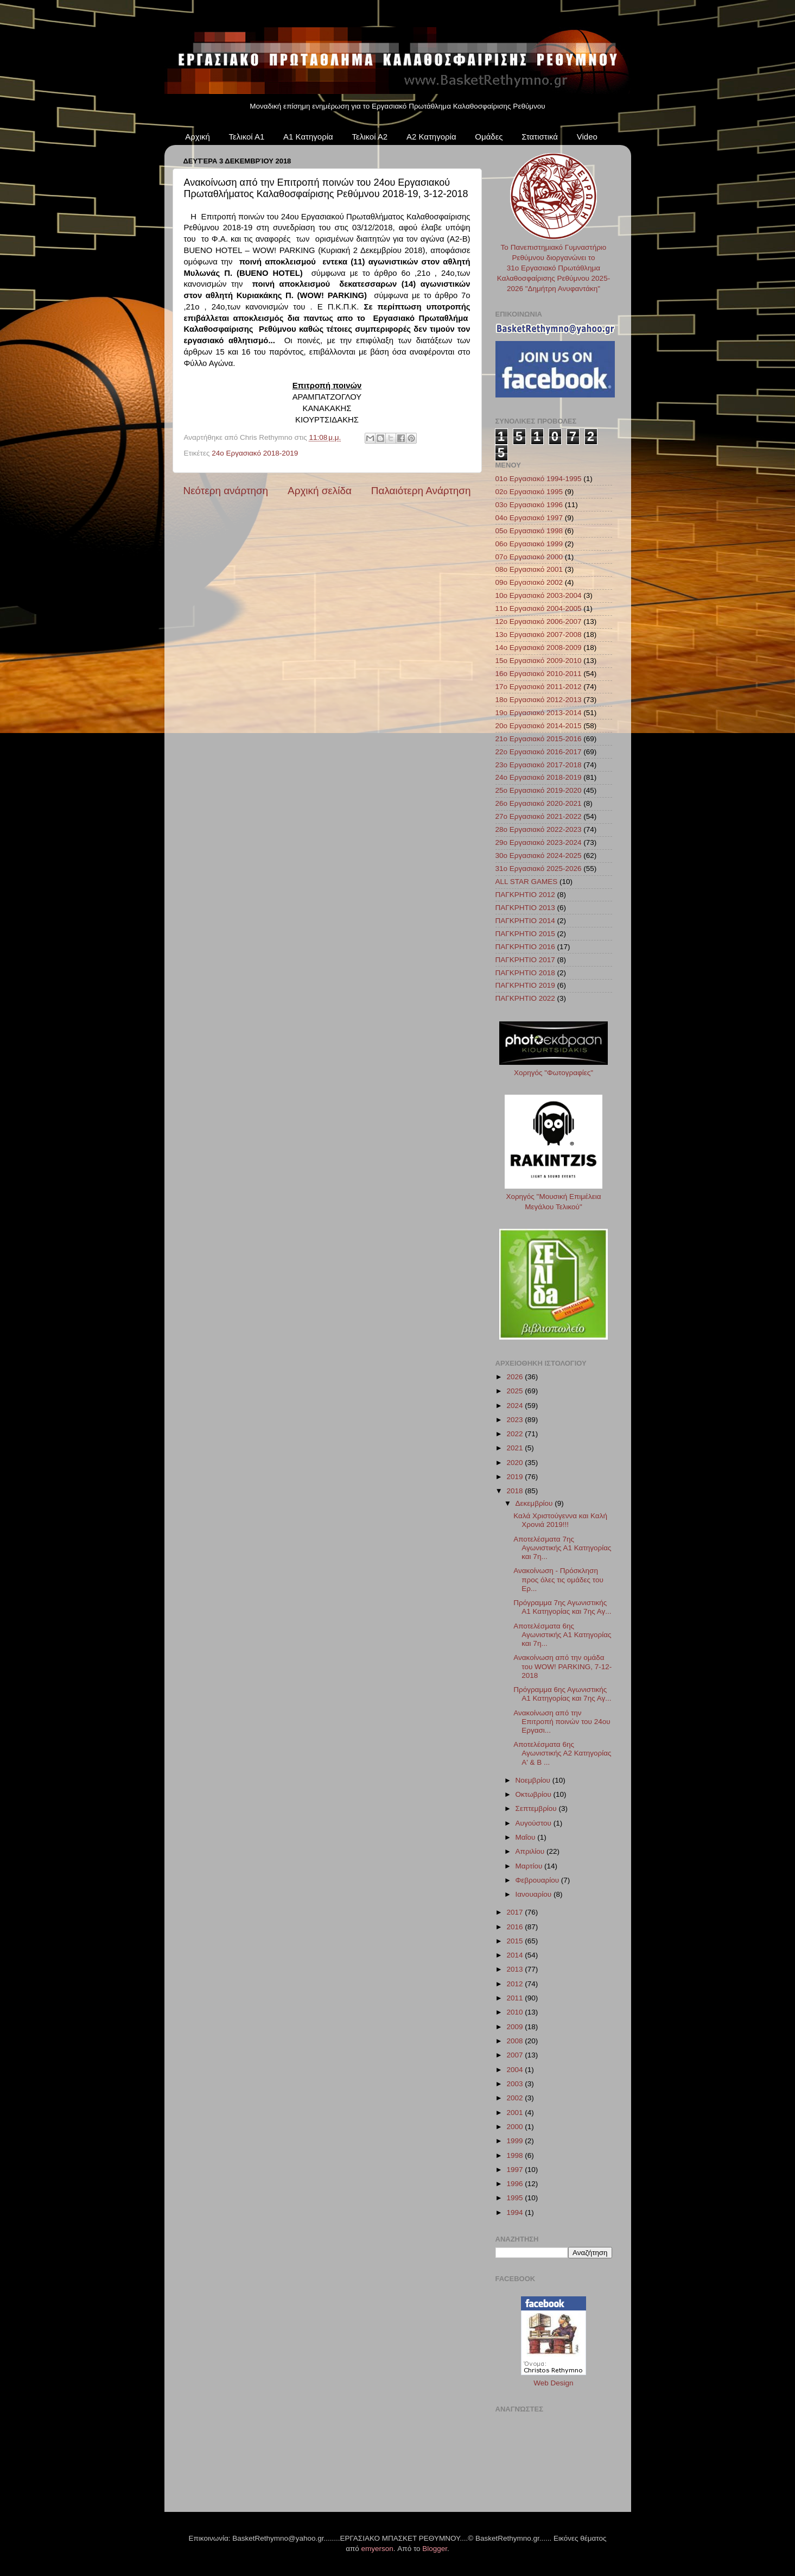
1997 (515, 2169)
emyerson (377, 2549)
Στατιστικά (539, 136)
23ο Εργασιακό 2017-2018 (538, 765)
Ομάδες (489, 136)
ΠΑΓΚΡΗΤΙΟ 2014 (525, 921)
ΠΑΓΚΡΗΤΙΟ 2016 (525, 947)
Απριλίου (531, 1851)
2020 (515, 1463)
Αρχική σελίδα (320, 490)
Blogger (434, 2549)
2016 (515, 1927)
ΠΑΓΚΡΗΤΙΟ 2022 (525, 998)
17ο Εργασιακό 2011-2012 (538, 687)
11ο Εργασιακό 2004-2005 (538, 608)
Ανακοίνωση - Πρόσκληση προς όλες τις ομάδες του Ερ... (558, 1579)
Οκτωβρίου (535, 1794)
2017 (515, 1912)
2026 (515, 1377)
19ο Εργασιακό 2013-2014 (538, 713)
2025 (515, 1391)
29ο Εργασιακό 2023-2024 (538, 842)
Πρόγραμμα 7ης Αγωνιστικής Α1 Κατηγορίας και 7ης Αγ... (562, 1607)
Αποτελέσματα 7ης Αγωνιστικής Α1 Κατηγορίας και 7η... (562, 1548)
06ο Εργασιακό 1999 (529, 544)
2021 (515, 1448)
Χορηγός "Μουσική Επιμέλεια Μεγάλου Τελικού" (553, 1196)
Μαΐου (527, 1837)
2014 (515, 1955)
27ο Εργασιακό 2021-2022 (538, 816)
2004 (515, 2070)
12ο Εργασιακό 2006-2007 (538, 621)
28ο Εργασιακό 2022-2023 (538, 829)
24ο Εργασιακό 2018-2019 (255, 453)
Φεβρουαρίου (538, 1880)
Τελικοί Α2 (369, 136)
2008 (515, 2041)
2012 (515, 1984)
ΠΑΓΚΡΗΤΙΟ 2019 (525, 985)
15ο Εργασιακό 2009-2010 (538, 660)
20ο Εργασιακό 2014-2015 (538, 726)
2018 (515, 1491)
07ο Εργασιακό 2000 (529, 557)
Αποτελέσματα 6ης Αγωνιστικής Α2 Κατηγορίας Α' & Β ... (562, 1753)
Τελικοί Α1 (247, 136)
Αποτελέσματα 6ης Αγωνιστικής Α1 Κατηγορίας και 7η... (562, 1634)
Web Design (553, 2383)
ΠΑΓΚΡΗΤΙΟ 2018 (525, 973)
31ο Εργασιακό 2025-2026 (538, 868)
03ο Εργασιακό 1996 (529, 505)
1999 (515, 2141)
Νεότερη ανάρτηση (226, 490)
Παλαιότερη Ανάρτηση (421, 490)
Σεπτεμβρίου (537, 1808)
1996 (515, 2184)
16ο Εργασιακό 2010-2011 (538, 674)
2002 (515, 2098)
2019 (515, 1477)
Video (587, 136)
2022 (515, 1434)
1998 (515, 2155)
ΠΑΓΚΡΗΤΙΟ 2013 (525, 908)
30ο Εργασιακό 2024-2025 (538, 855)
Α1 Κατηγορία (308, 136)
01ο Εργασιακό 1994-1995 (538, 479)
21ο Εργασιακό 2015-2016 (538, 739)
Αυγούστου (535, 1823)
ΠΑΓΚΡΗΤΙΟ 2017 (525, 960)
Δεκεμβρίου (535, 1503)
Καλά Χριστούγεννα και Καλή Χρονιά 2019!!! (560, 1520)
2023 (515, 1420)
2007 (515, 2055)
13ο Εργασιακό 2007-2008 (538, 634)
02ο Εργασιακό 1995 (529, 492)
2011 (515, 1998)
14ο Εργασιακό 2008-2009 (538, 647)
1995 (515, 2198)
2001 (515, 2112)
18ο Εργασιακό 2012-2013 (538, 700)
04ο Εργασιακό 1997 (529, 518)
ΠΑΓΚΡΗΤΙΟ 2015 (525, 934)
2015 (515, 1941)
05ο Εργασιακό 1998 (529, 531)
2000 (515, 2127)
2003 (515, 2084)
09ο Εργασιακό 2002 (529, 582)
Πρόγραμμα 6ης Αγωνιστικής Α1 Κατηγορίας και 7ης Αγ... (562, 1693)
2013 (515, 1969)
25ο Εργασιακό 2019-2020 (538, 790)
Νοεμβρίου (534, 1780)
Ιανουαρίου (535, 1894)
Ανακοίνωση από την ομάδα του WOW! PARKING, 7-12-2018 (562, 1666)
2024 (515, 1405)
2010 (515, 2012)
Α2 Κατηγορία (431, 136)
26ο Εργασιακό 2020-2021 (538, 803)
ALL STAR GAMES (526, 881)
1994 (515, 2212)
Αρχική (197, 136)
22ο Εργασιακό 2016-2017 (538, 752)
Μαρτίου (530, 1866)
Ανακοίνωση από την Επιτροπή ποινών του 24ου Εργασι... (561, 1721)
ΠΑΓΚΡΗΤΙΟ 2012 (525, 895)
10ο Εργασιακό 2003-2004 (538, 595)
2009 (515, 2027)
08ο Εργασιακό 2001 (529, 569)
